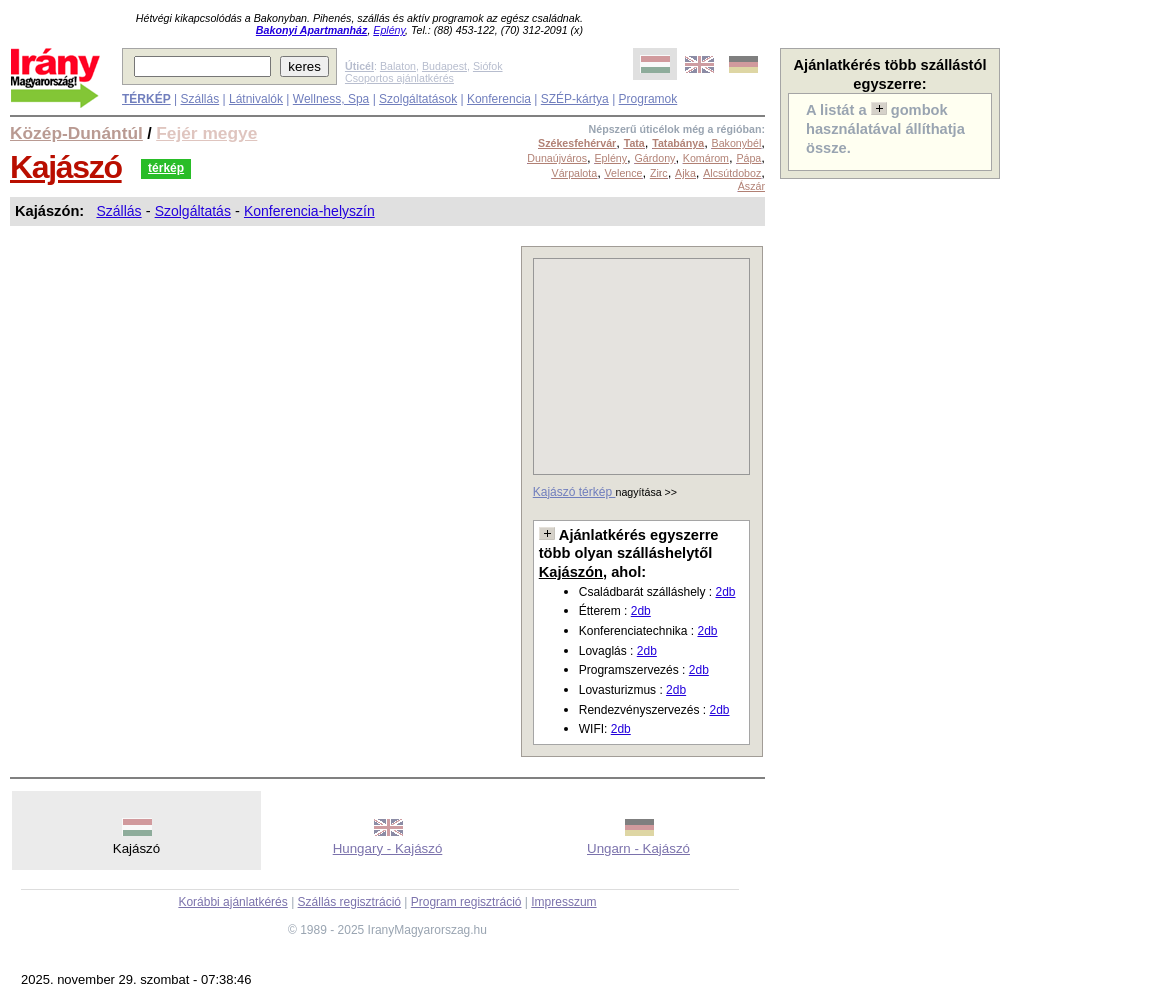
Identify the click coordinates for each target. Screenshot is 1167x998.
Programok (648, 99)
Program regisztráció (466, 902)
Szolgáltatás (193, 211)
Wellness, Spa (331, 99)
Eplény (389, 30)
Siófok (488, 66)
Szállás (199, 99)
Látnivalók (256, 99)
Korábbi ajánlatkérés (232, 902)
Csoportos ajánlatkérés (399, 78)
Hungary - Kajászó (388, 848)
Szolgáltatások (418, 99)
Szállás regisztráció (349, 902)
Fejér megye (206, 133)
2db (725, 592)
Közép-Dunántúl (76, 133)
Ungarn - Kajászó (638, 848)
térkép (166, 168)
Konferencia (499, 99)
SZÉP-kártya (575, 99)
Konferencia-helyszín (309, 211)
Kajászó (66, 167)
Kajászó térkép (574, 492)
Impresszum (563, 902)
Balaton (398, 66)
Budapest (444, 66)
